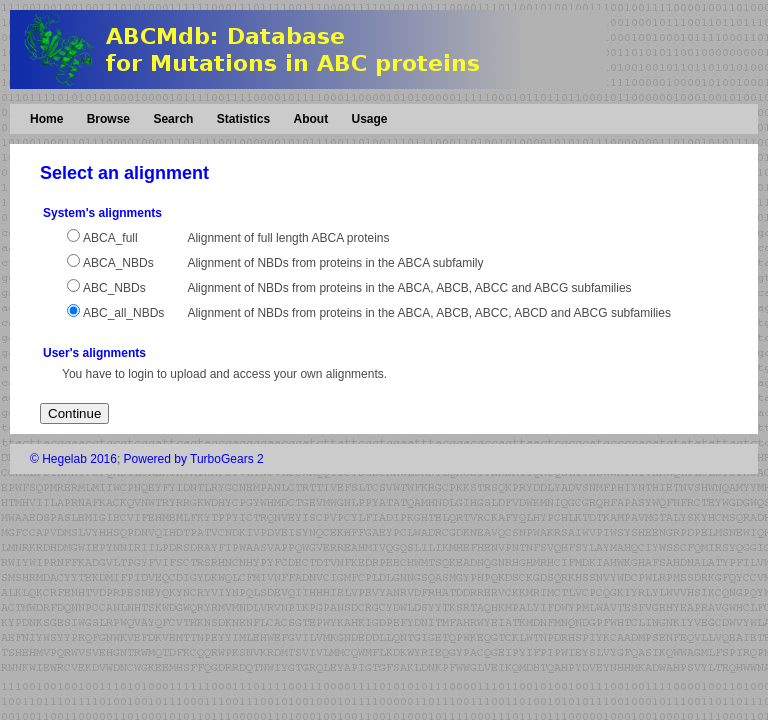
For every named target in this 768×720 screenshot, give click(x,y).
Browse (108, 119)
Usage (369, 119)
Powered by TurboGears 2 (194, 459)
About (310, 119)
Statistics (243, 119)
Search (173, 119)
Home (46, 119)
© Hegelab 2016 (73, 459)
